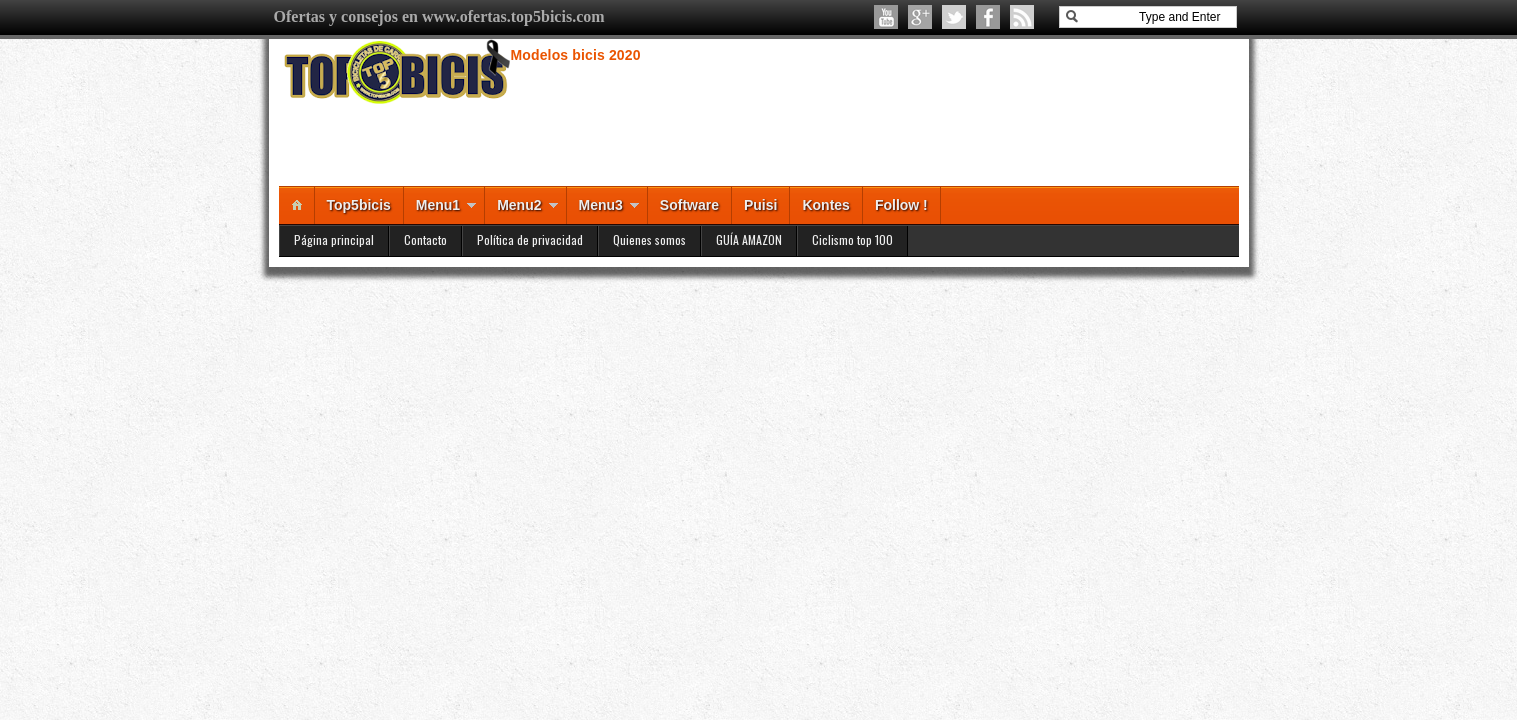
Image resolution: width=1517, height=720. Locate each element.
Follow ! (901, 205)
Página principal (334, 239)
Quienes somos (649, 239)
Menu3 (601, 205)
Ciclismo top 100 (852, 239)
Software (689, 205)
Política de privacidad (530, 239)
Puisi (760, 205)
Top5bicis (359, 205)
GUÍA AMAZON (749, 239)
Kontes (825, 205)
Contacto (425, 239)
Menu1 (438, 205)
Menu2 (519, 205)
